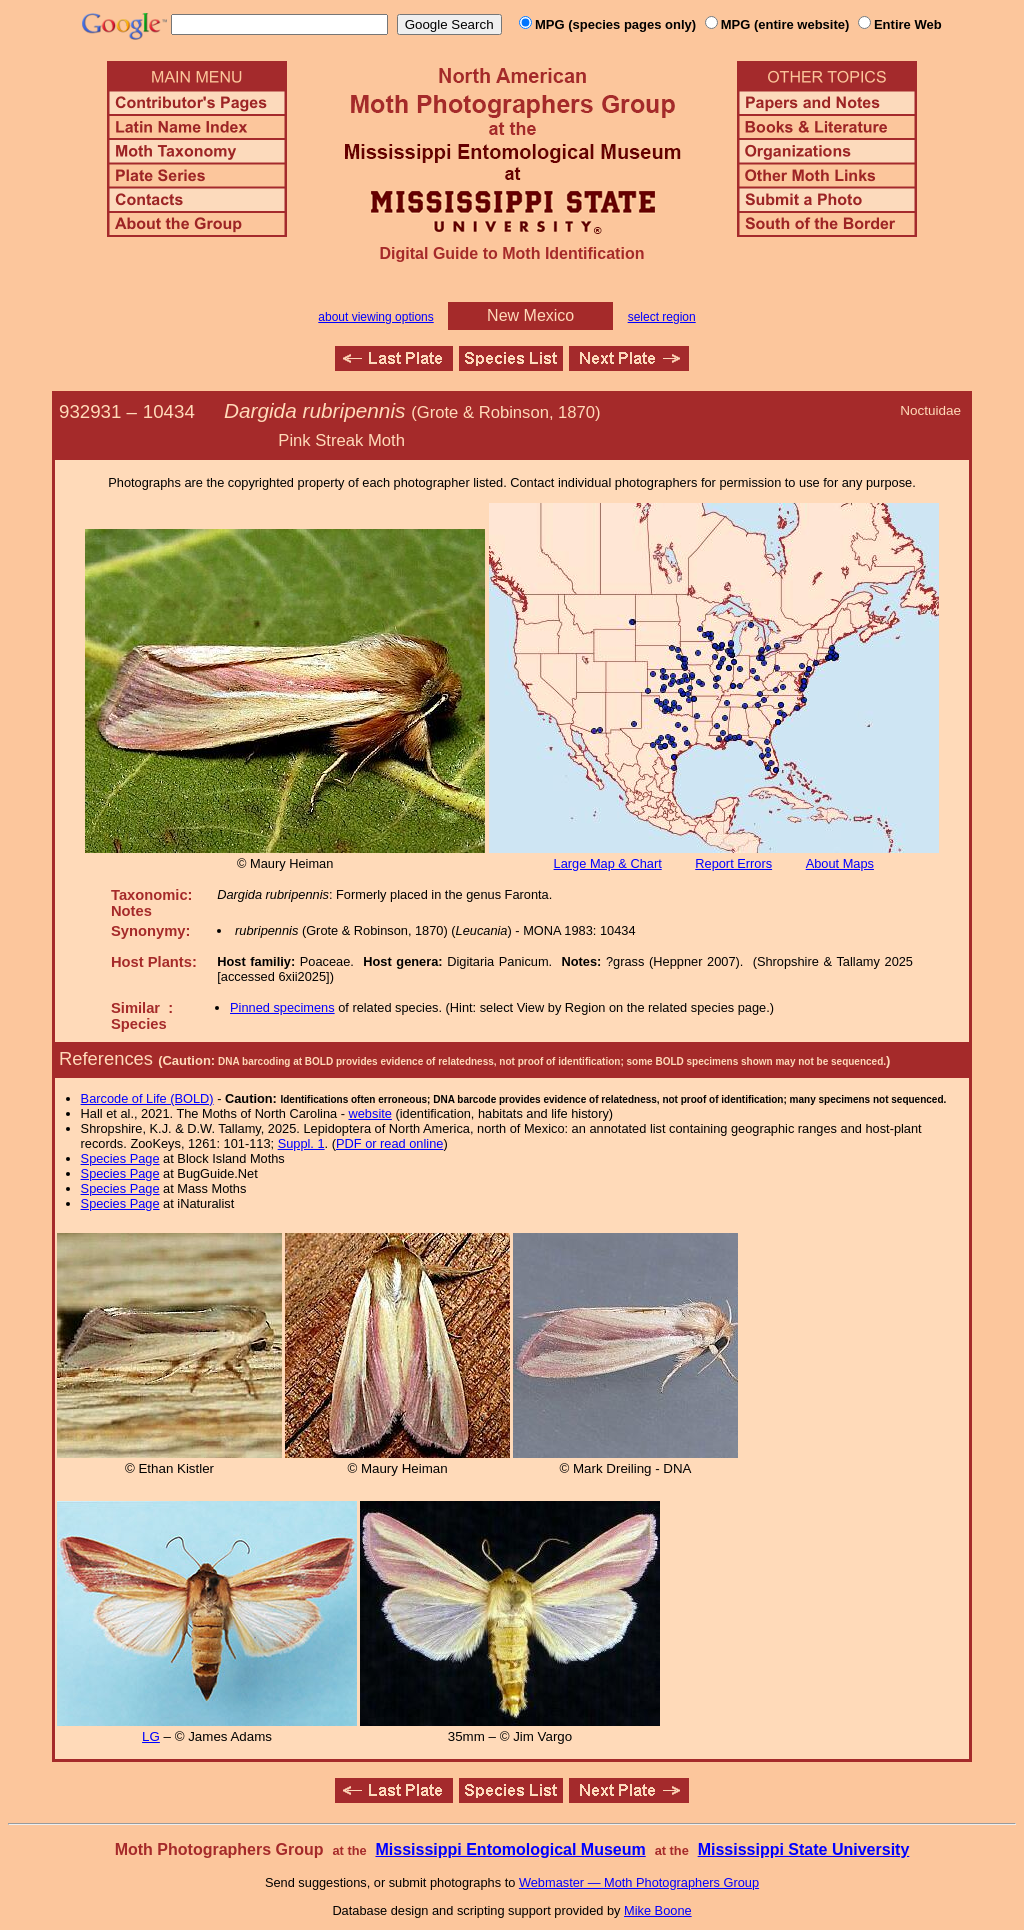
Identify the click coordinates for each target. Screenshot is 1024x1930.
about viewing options (375, 317)
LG (151, 1736)
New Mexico (530, 315)
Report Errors (733, 863)
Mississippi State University (804, 1849)
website (370, 1113)
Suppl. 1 (301, 1143)
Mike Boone (658, 1910)
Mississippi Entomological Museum (510, 1849)
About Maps (840, 863)
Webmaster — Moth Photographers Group (639, 1882)
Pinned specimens (282, 1007)
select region (662, 317)
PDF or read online (389, 1143)
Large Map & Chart (608, 863)
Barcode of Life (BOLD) (147, 1098)
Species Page (120, 1158)
